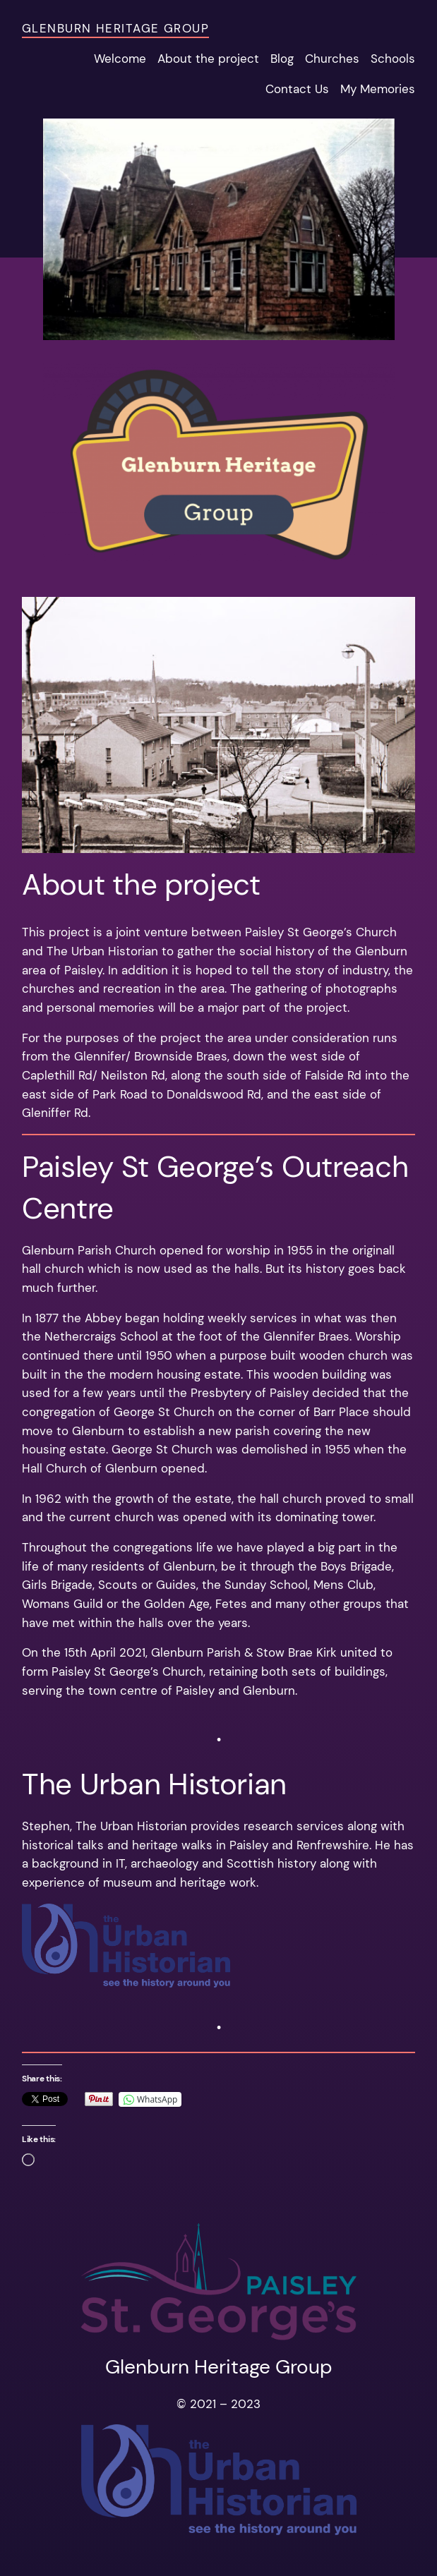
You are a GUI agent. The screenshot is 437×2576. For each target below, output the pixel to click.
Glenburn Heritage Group (115, 28)
